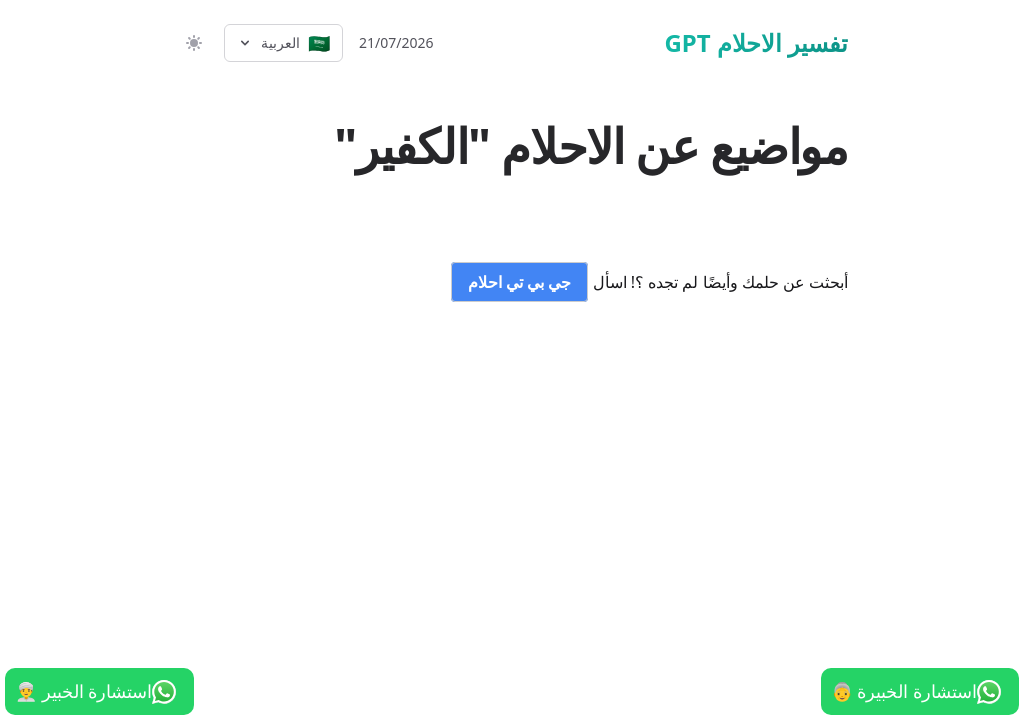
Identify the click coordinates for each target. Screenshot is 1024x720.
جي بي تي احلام (519, 282)
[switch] (192, 43)
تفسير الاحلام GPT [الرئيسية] (756, 43)
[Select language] (283, 43)
